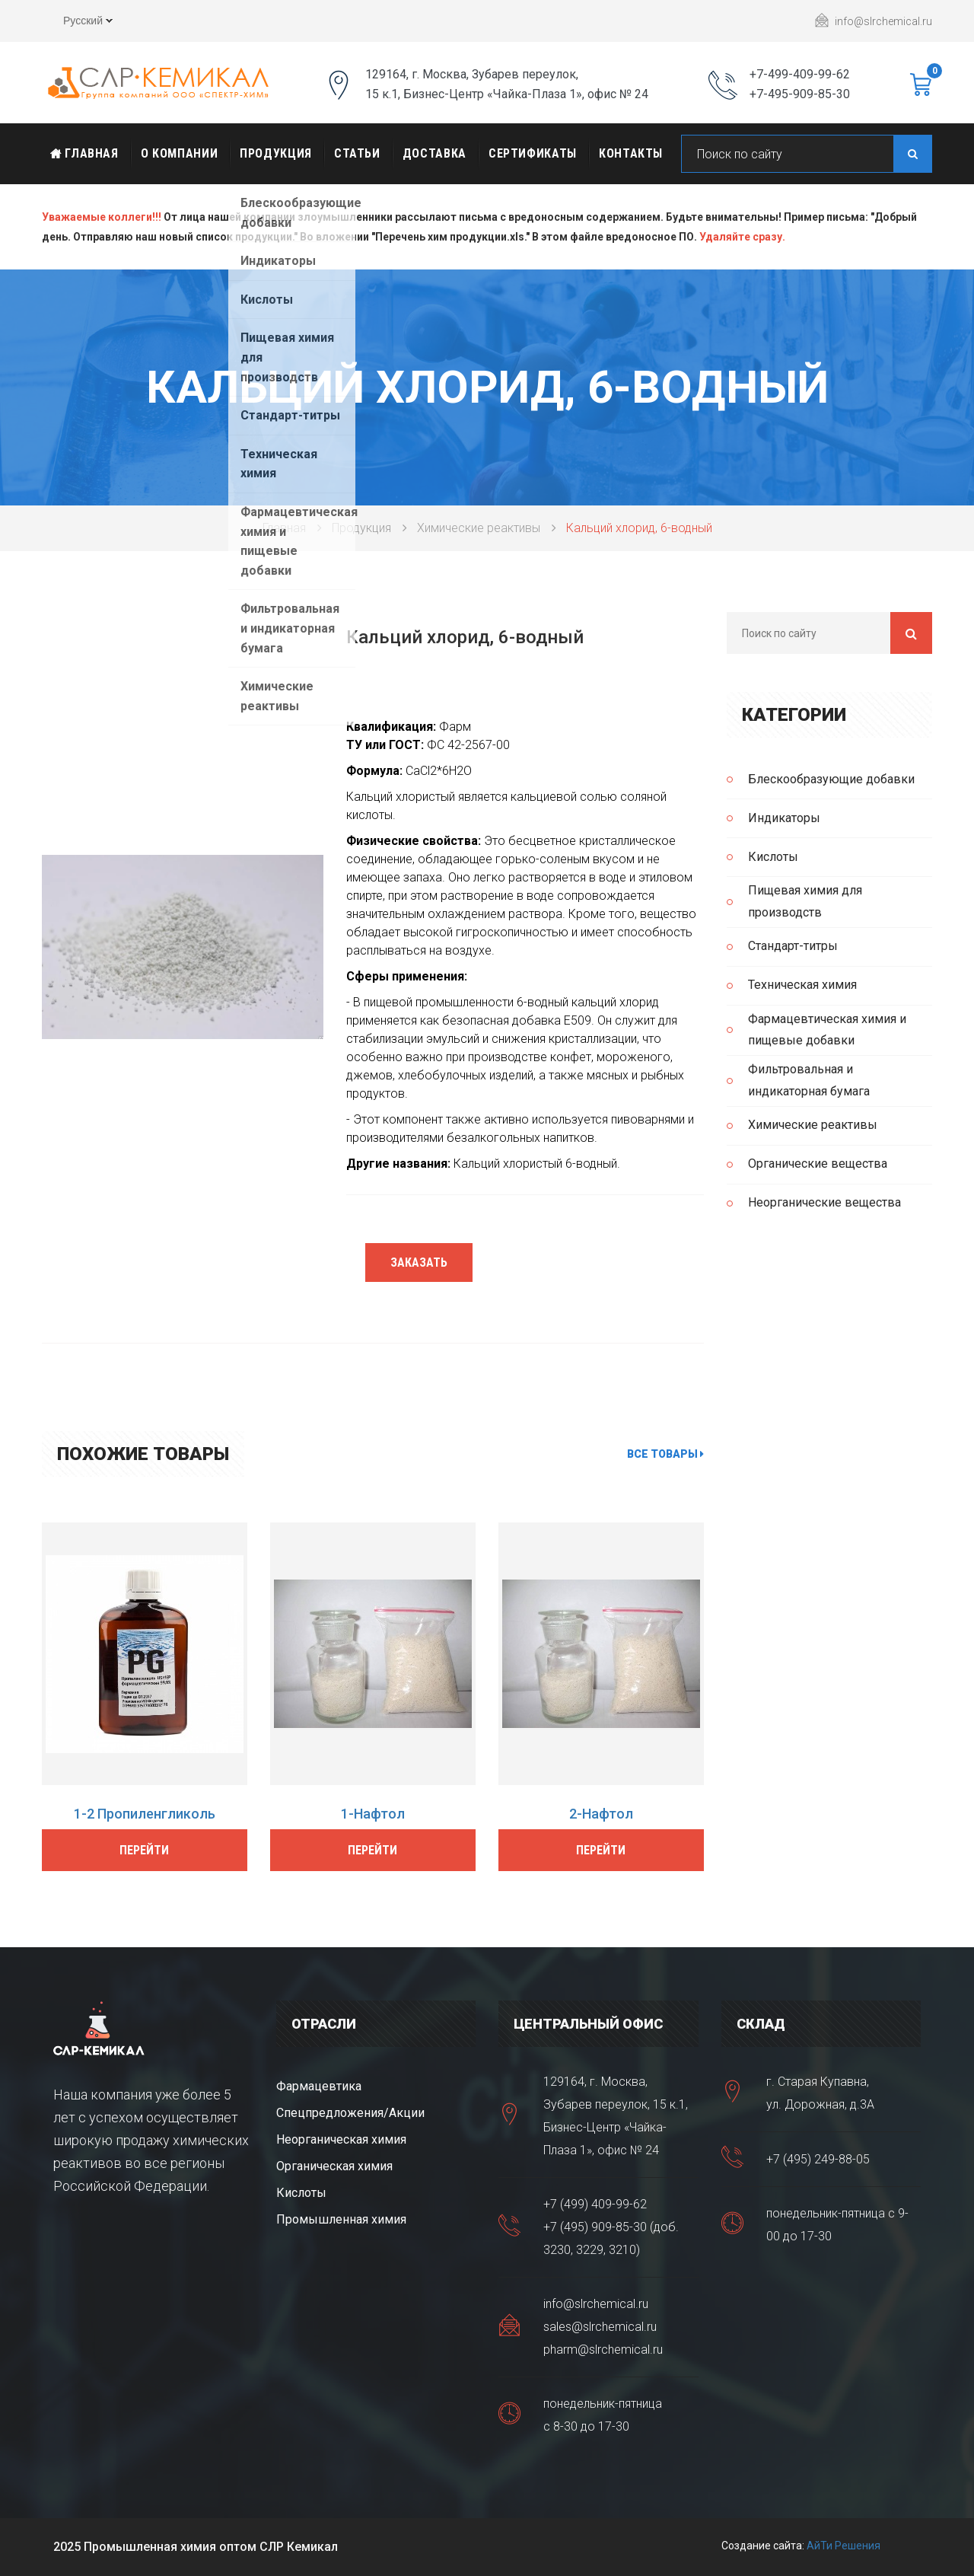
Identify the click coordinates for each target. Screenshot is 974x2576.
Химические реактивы (478, 528)
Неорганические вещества (824, 1202)
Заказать (418, 1262)
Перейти (144, 1850)
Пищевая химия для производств (805, 901)
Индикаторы (784, 818)
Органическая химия (334, 2166)
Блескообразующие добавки (831, 779)
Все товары (665, 1454)
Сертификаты (533, 153)
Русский (77, 22)
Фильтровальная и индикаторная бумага (809, 1080)
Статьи (357, 153)
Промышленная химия (341, 2219)
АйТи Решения (843, 2545)
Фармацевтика (318, 2086)
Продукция (276, 153)
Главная (84, 153)
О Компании (179, 153)
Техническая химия (802, 984)
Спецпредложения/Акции (350, 2113)
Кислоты (773, 857)
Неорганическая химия (341, 2139)
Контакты (631, 153)
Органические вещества (817, 1163)
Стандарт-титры (793, 946)
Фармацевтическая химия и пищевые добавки (827, 1030)
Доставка (434, 153)
